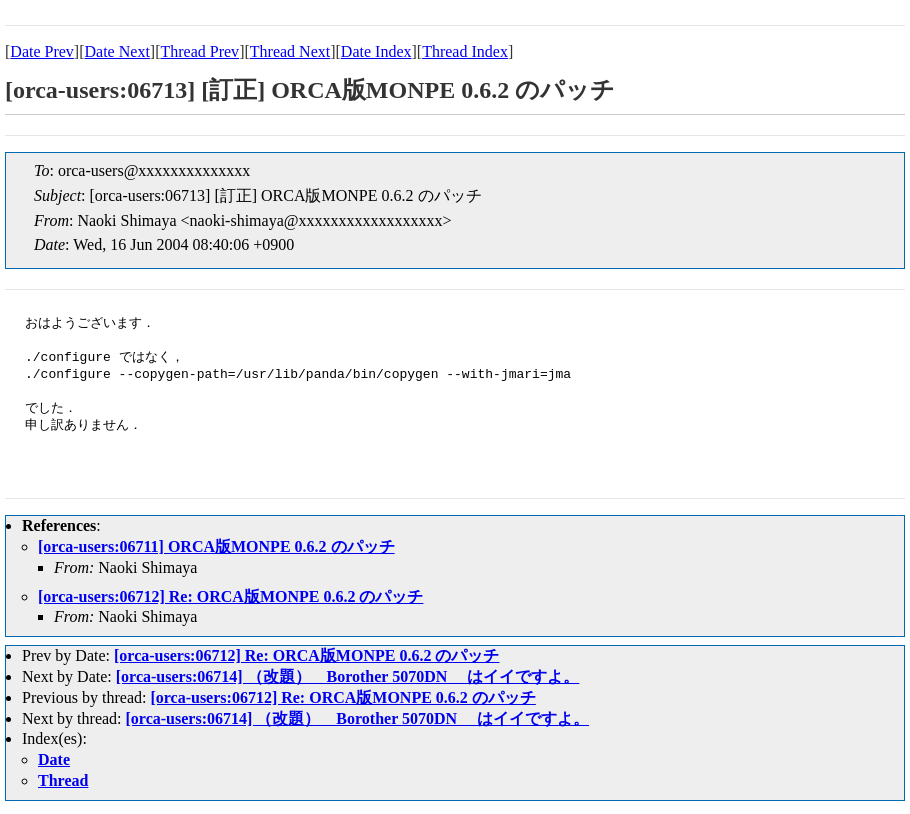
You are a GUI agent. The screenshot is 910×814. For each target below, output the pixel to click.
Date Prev (42, 51)
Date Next (117, 51)
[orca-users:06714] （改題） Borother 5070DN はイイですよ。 (348, 676)
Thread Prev (199, 51)
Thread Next (290, 51)
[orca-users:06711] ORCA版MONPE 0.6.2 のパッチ (216, 546)
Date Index (376, 51)
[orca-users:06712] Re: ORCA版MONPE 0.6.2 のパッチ (230, 596)
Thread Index (465, 51)
